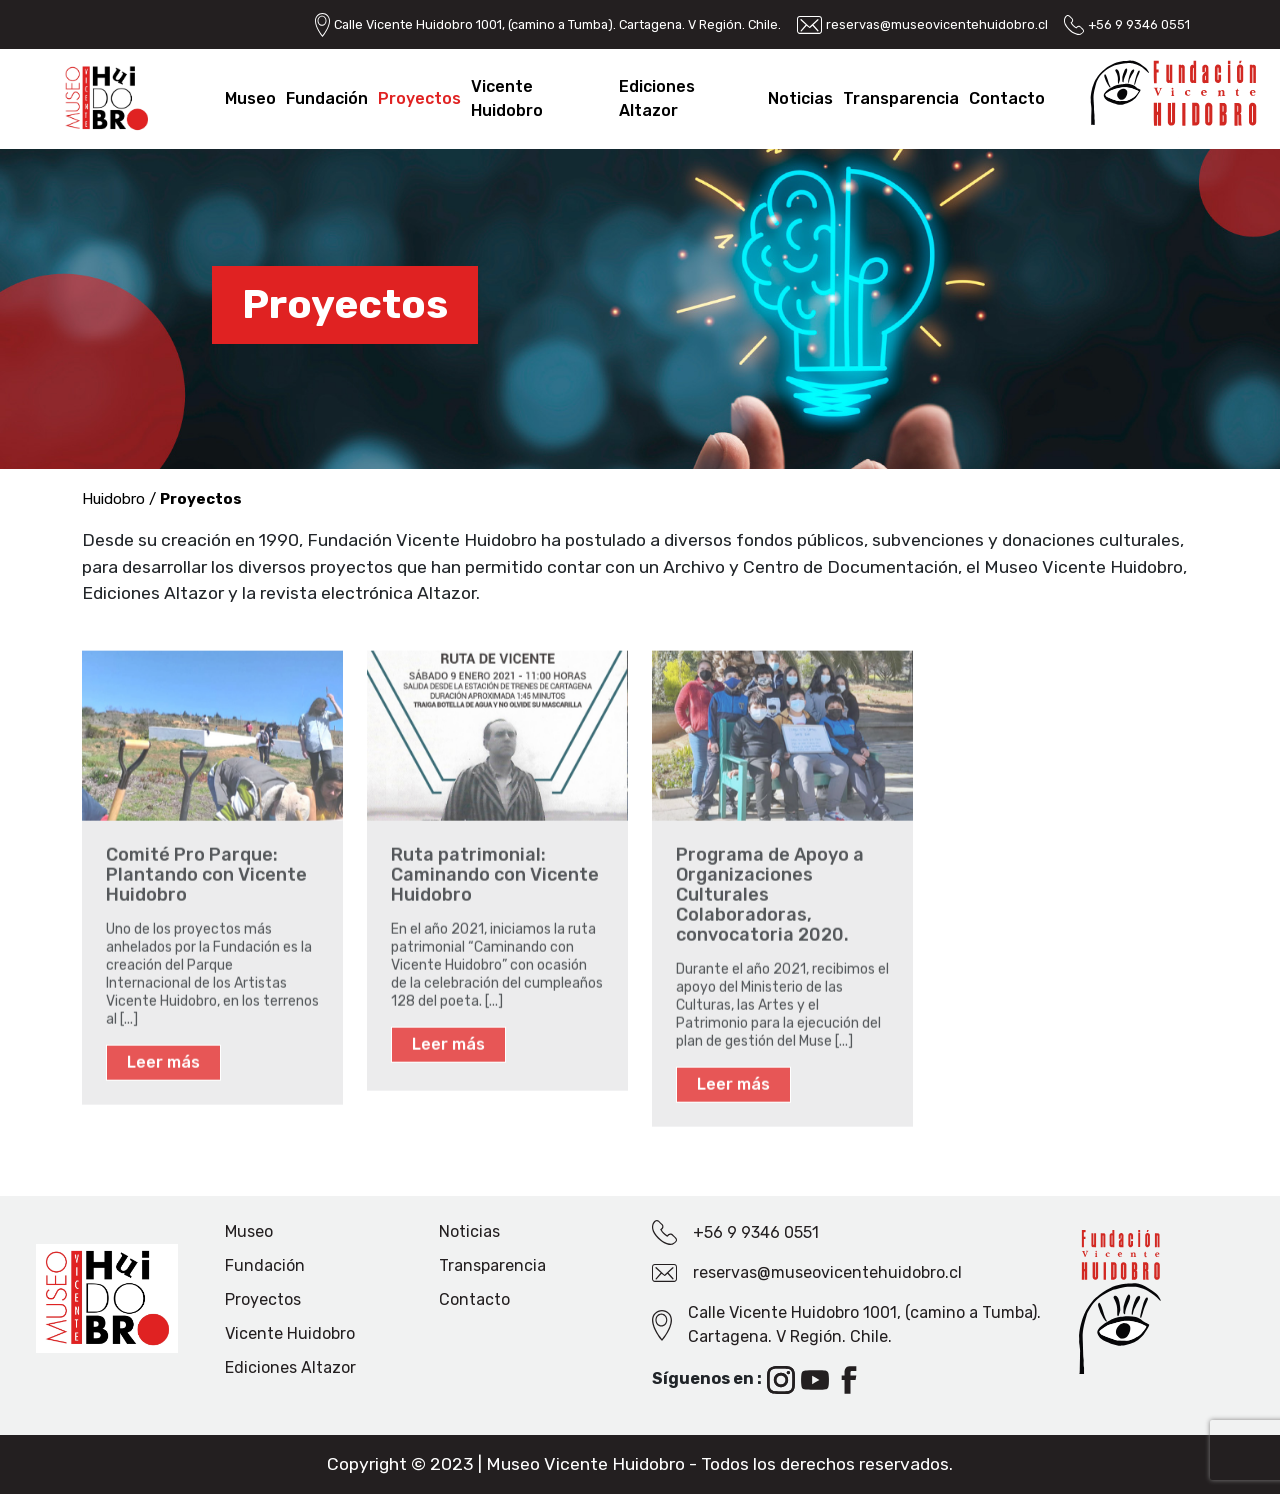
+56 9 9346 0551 (1139, 24)
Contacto (1007, 98)
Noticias (800, 98)
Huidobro (113, 499)
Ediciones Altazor (290, 1367)
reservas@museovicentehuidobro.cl (937, 24)
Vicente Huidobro (290, 1333)
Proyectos (419, 98)
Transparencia (901, 98)
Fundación (327, 98)
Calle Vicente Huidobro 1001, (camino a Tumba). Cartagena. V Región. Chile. (557, 24)
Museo (250, 98)
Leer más (163, 1067)
